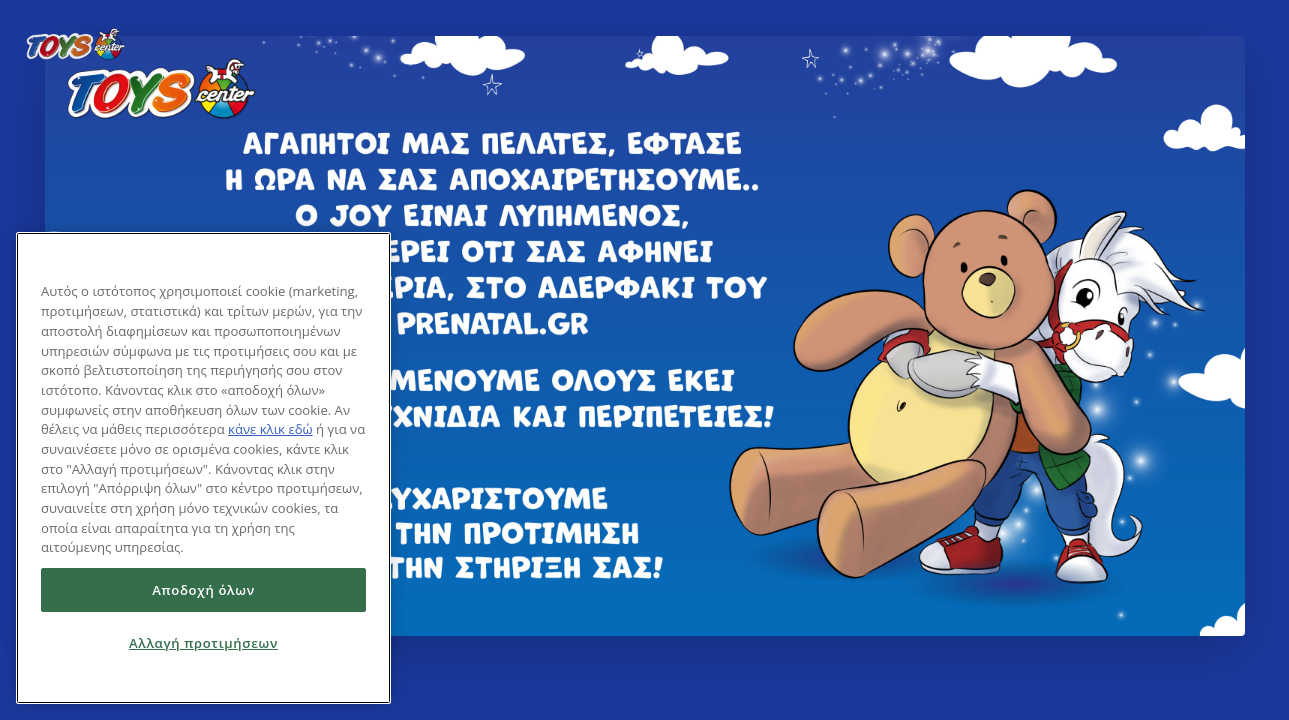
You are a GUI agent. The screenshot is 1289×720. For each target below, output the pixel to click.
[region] (203, 468)
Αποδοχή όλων (203, 590)
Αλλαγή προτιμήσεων (203, 643)
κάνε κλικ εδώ (270, 429)
